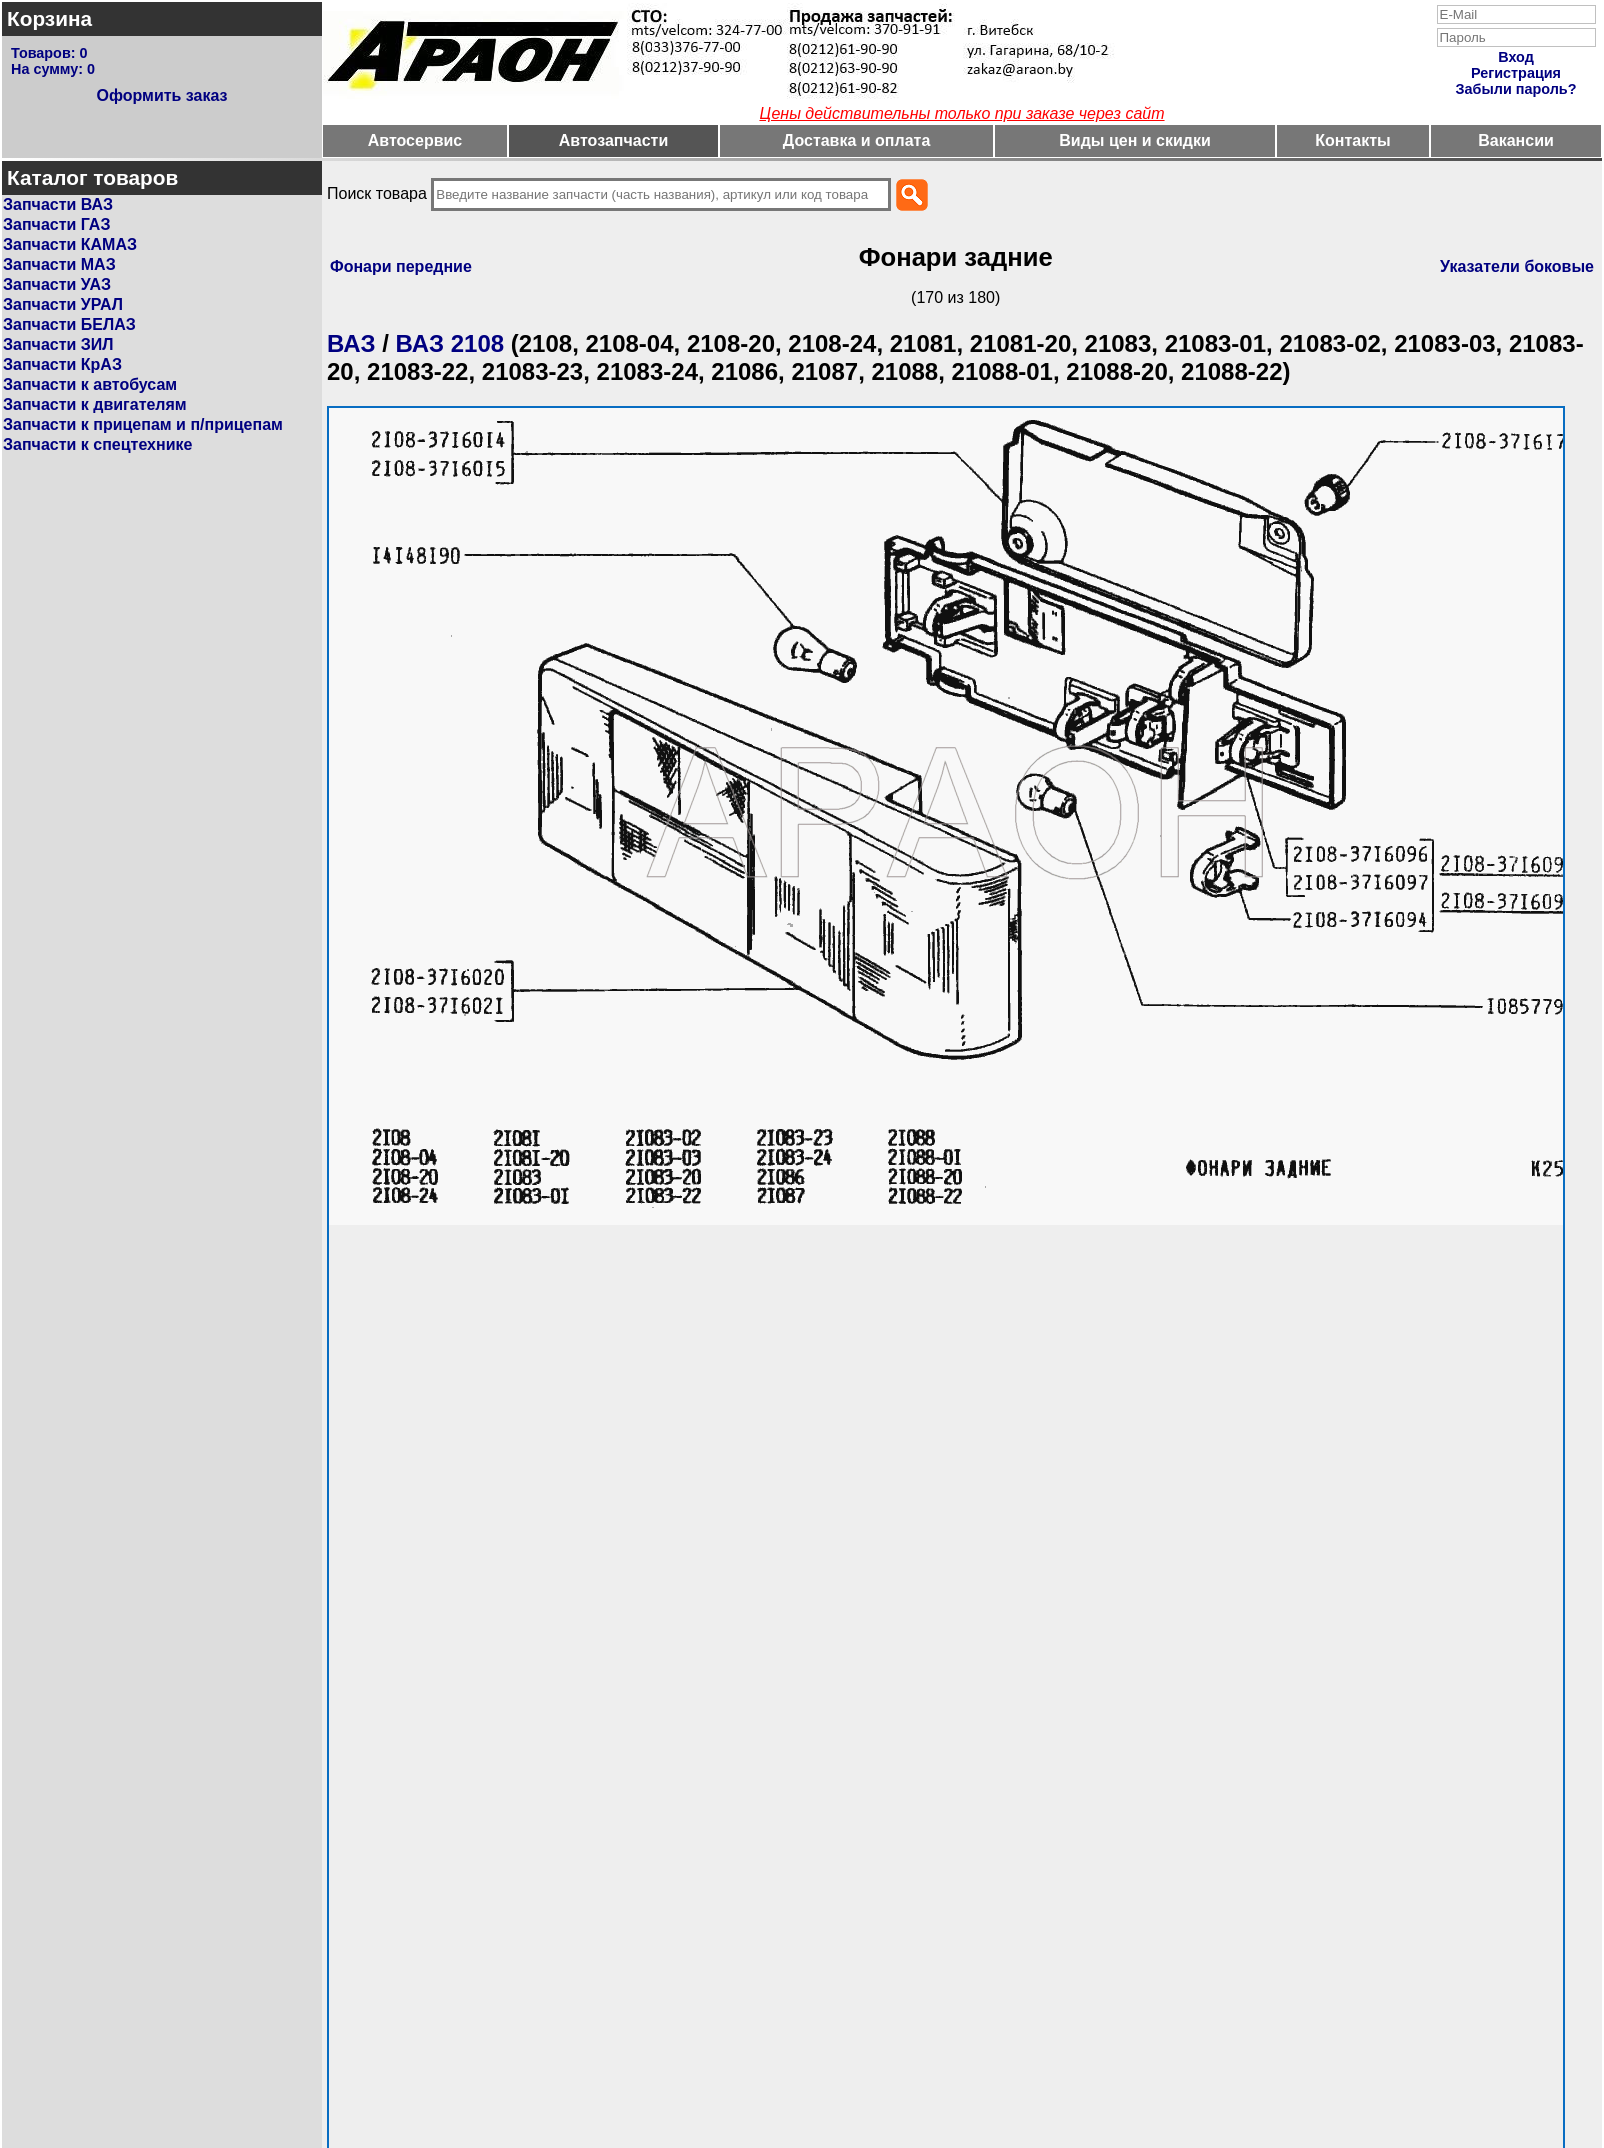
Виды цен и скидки (1135, 140)
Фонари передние (401, 266)
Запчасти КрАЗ (62, 364)
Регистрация (1516, 73)
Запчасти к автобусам (90, 384)
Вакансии (1516, 140)
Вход (1516, 57)
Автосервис (415, 140)
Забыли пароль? (1516, 89)
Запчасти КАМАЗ (70, 244)
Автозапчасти (613, 140)
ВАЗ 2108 (450, 343)
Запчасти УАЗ (57, 284)
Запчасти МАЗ (59, 264)
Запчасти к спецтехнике (97, 444)
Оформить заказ (161, 95)
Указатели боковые (1517, 266)
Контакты (1352, 140)
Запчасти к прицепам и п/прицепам (143, 424)
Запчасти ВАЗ (58, 204)
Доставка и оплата (857, 140)
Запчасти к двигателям (95, 404)
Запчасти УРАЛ (63, 304)
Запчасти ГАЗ (56, 224)
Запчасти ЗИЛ (58, 344)
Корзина (49, 18)
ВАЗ (351, 343)
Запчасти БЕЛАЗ (69, 324)
